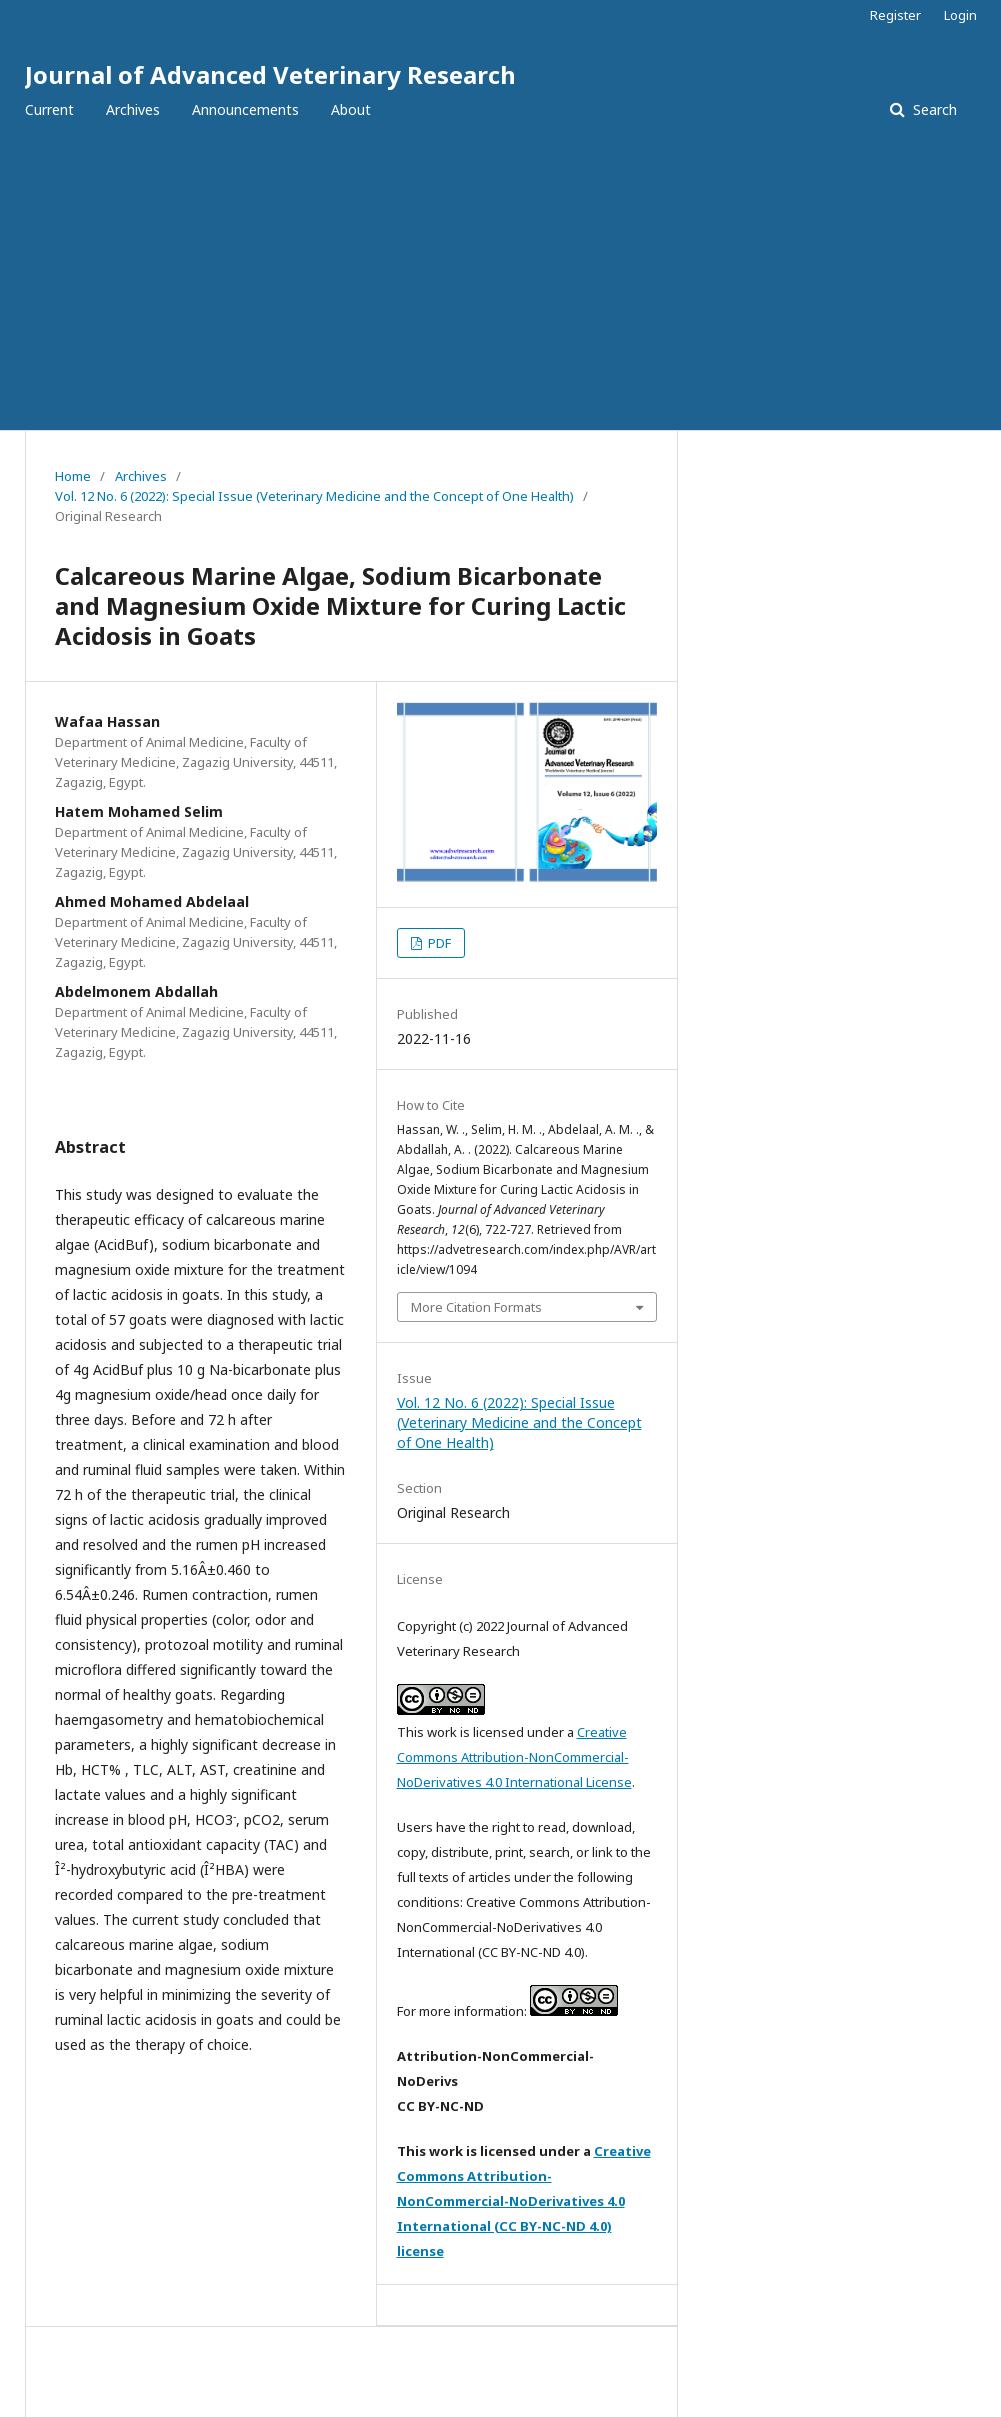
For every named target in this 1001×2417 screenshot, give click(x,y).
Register (895, 15)
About (351, 109)
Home (73, 476)
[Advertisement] (500, 280)
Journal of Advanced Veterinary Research (270, 74)
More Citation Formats (476, 1307)
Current (49, 109)
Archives (133, 109)
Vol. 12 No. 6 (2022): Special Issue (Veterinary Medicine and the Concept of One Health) (314, 496)
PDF (438, 943)
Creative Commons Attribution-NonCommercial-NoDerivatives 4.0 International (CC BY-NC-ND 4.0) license (524, 2201)
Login (960, 15)
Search (933, 109)
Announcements (245, 109)
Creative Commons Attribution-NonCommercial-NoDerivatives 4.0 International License (514, 1757)
